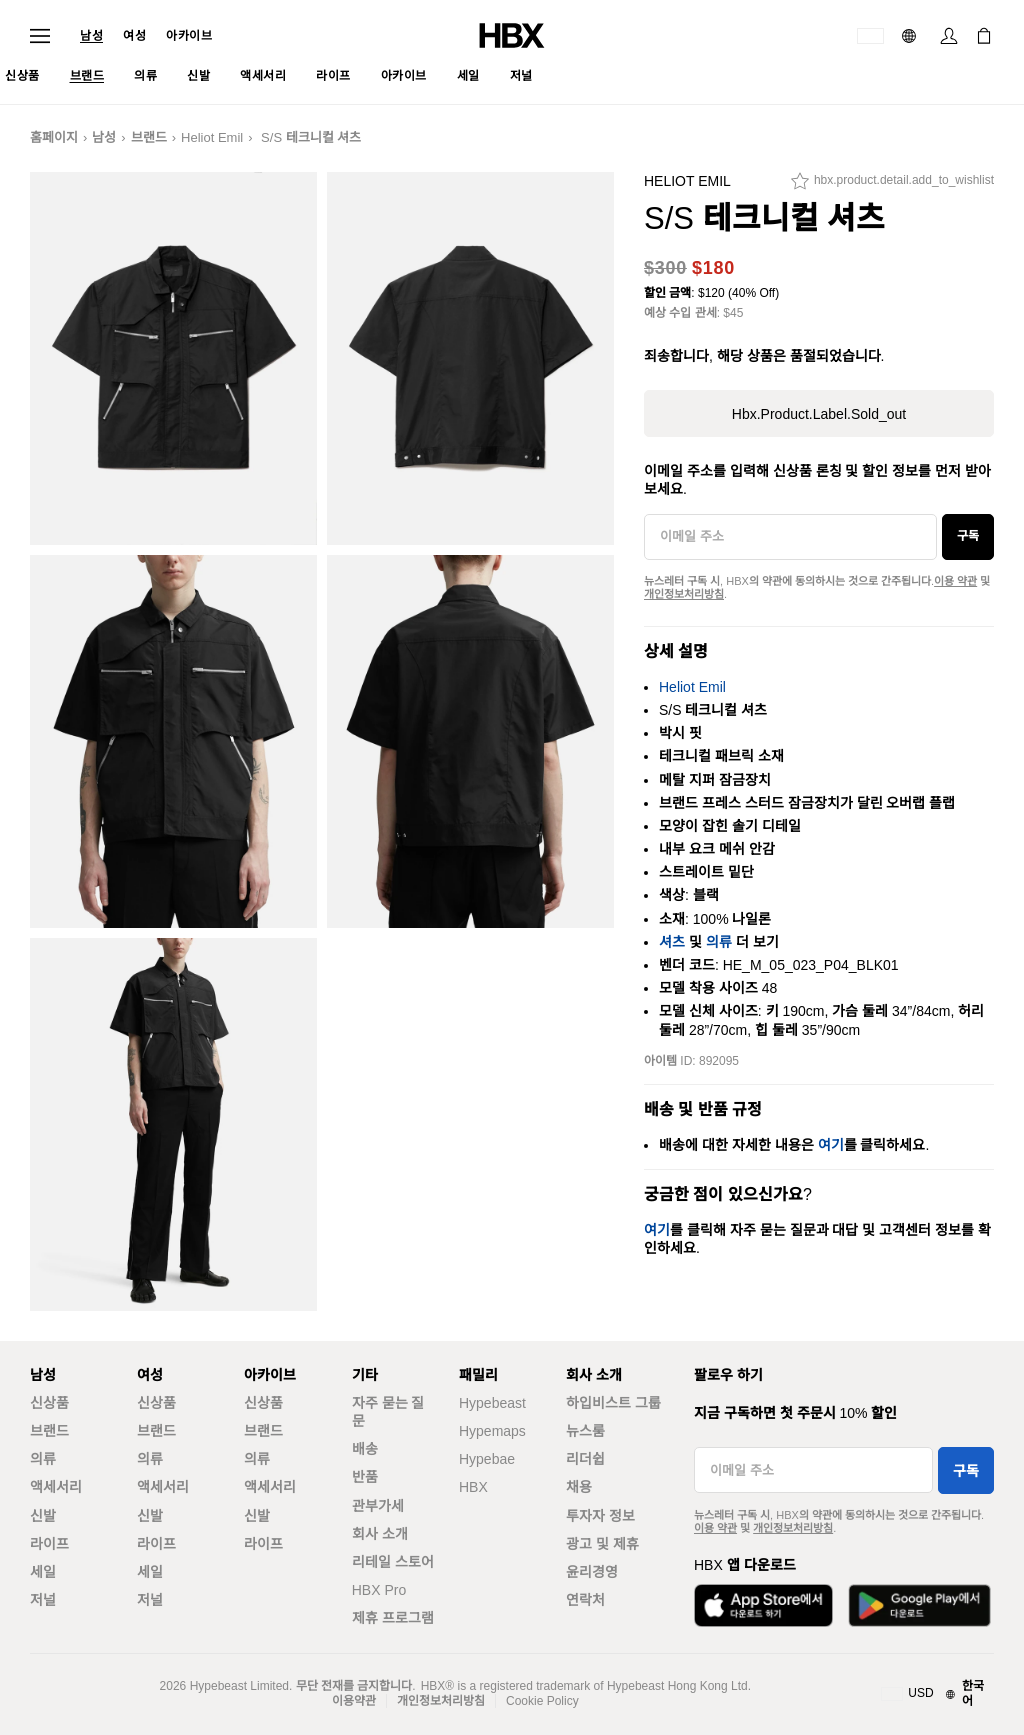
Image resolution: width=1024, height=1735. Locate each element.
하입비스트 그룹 (613, 1403)
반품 (365, 1477)
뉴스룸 (585, 1431)
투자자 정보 (600, 1516)
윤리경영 (592, 1572)
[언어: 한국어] (911, 36)
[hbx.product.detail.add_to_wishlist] (892, 186)
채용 (579, 1487)
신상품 (49, 1403)
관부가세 (378, 1506)
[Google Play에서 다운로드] (919, 1605)
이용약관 (354, 1701)
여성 (134, 36)
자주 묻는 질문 (388, 1412)
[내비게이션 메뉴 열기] (40, 36)
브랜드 (149, 137)
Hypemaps (492, 1431)
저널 (43, 1600)
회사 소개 (380, 1534)
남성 (91, 36)
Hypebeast (492, 1403)
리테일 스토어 (393, 1562)
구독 (968, 536)
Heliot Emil (212, 137)
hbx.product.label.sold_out (819, 414)
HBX (473, 1487)
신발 (43, 1516)
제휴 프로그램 (393, 1618)
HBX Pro (379, 1590)
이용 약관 (955, 581)
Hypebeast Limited (239, 1686)
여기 (831, 1145)
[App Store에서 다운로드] (763, 1605)
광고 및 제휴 (602, 1544)
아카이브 (189, 36)
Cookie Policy (542, 1701)
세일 (43, 1572)
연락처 (585, 1600)
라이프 (49, 1544)
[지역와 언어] (937, 1694)
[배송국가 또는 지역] (870, 36)
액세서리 (56, 1487)
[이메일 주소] (790, 537)
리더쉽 (585, 1459)
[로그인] (949, 36)
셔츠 (672, 942)
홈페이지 (54, 137)
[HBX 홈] (512, 34)
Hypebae (487, 1459)
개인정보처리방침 (684, 594)
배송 (365, 1449)
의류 (719, 942)
